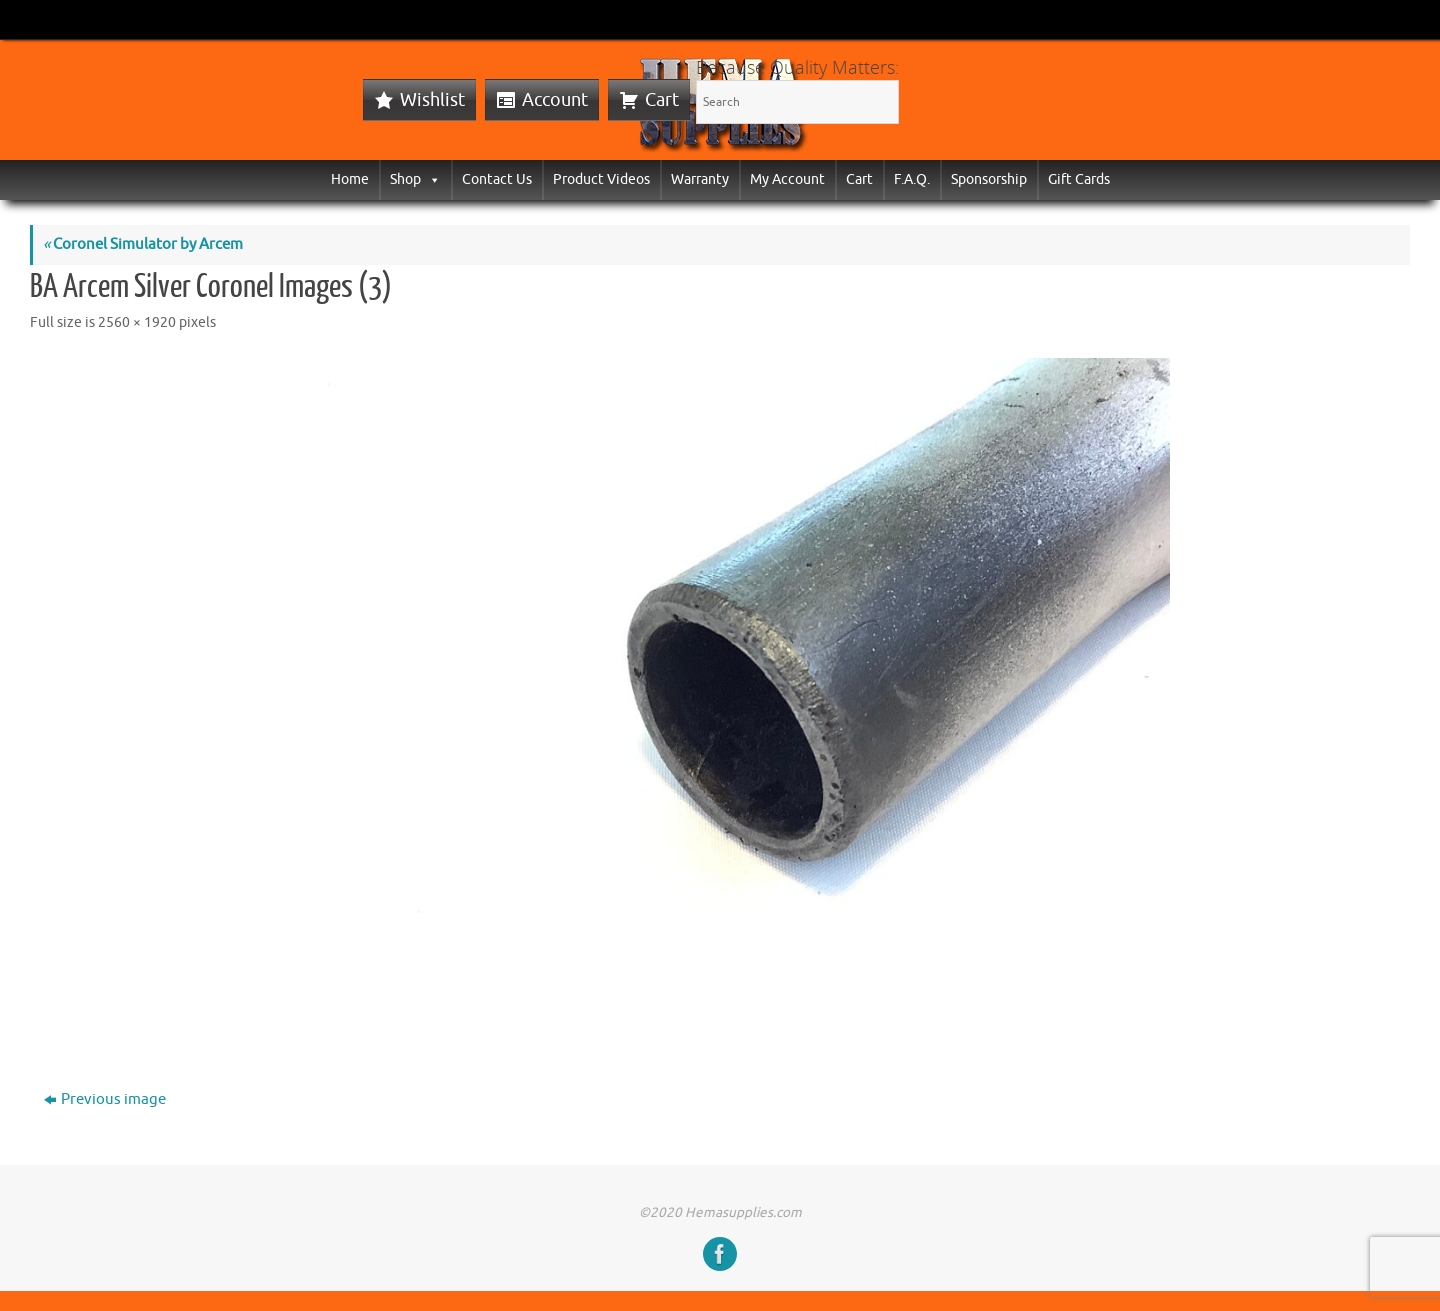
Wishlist (432, 100)
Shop (415, 179)
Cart (662, 100)
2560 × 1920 (137, 322)
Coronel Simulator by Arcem (143, 244)
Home (350, 179)
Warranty (700, 179)
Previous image (105, 1099)
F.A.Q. (912, 179)
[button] (431, 179)
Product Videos (601, 179)
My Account (787, 179)
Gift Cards (1079, 179)
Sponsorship (989, 179)
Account (555, 100)
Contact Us (497, 179)
